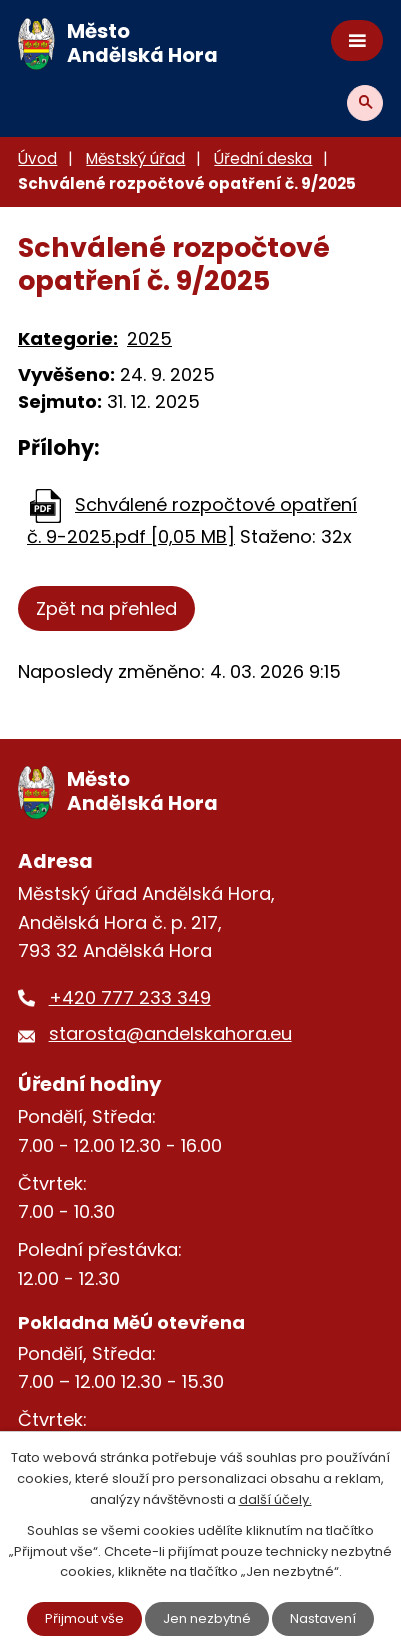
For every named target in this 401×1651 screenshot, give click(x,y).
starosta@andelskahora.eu (170, 1033)
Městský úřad (135, 158)
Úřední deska (263, 158)
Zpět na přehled (106, 608)
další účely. (275, 1499)
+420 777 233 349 (130, 997)
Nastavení (323, 1618)
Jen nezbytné (207, 1618)
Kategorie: (68, 338)
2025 (149, 338)
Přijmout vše (84, 1618)
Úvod (37, 158)
